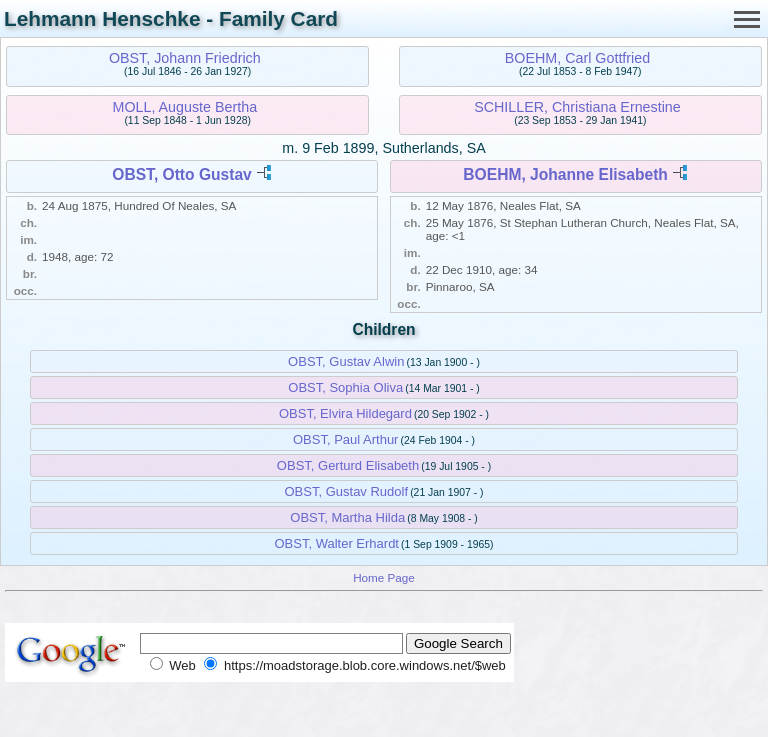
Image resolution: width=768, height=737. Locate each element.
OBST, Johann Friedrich (185, 58)
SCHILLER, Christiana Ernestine (577, 107)
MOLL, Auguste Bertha (184, 107)
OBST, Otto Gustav (182, 174)
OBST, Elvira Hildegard (345, 413)
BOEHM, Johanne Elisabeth (565, 174)
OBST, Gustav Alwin (346, 361)
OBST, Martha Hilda (347, 517)
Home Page (384, 577)
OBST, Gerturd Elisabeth (348, 465)
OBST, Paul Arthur (346, 439)
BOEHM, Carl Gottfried (577, 58)
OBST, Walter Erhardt (336, 543)
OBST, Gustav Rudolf (347, 491)
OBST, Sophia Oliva (345, 387)
